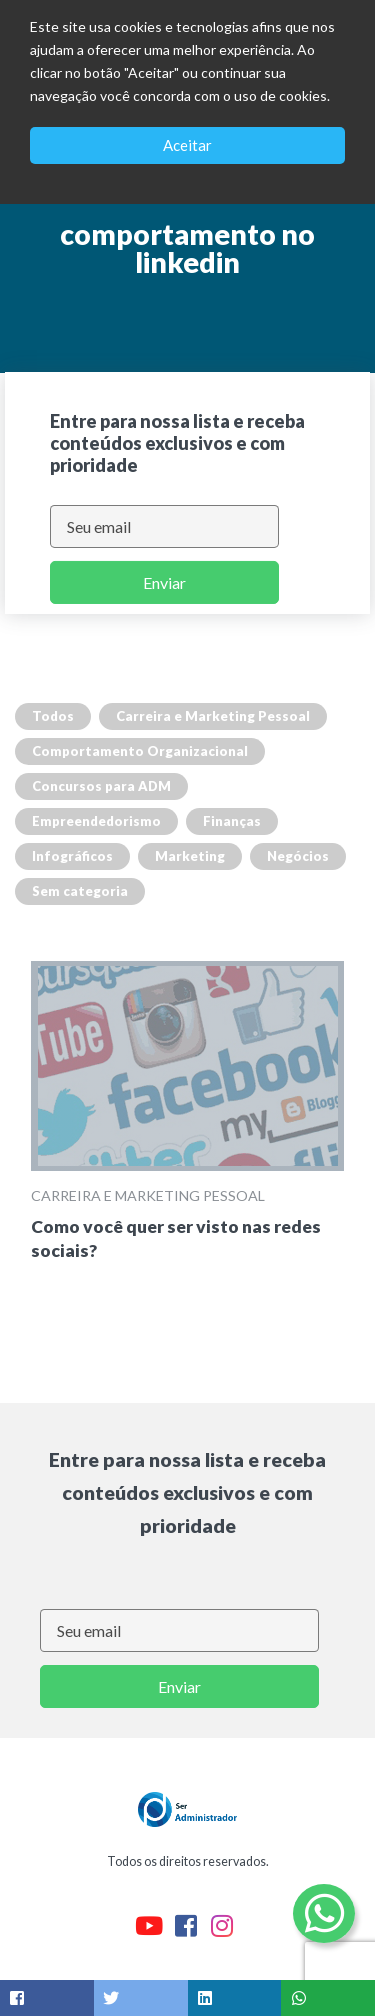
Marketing (190, 856)
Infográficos (72, 856)
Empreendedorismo (96, 821)
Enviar (164, 582)
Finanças (232, 821)
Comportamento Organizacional (140, 751)
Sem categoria (80, 891)
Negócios (298, 856)
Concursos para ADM (101, 786)
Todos (53, 716)
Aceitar (187, 145)
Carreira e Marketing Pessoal (213, 716)
